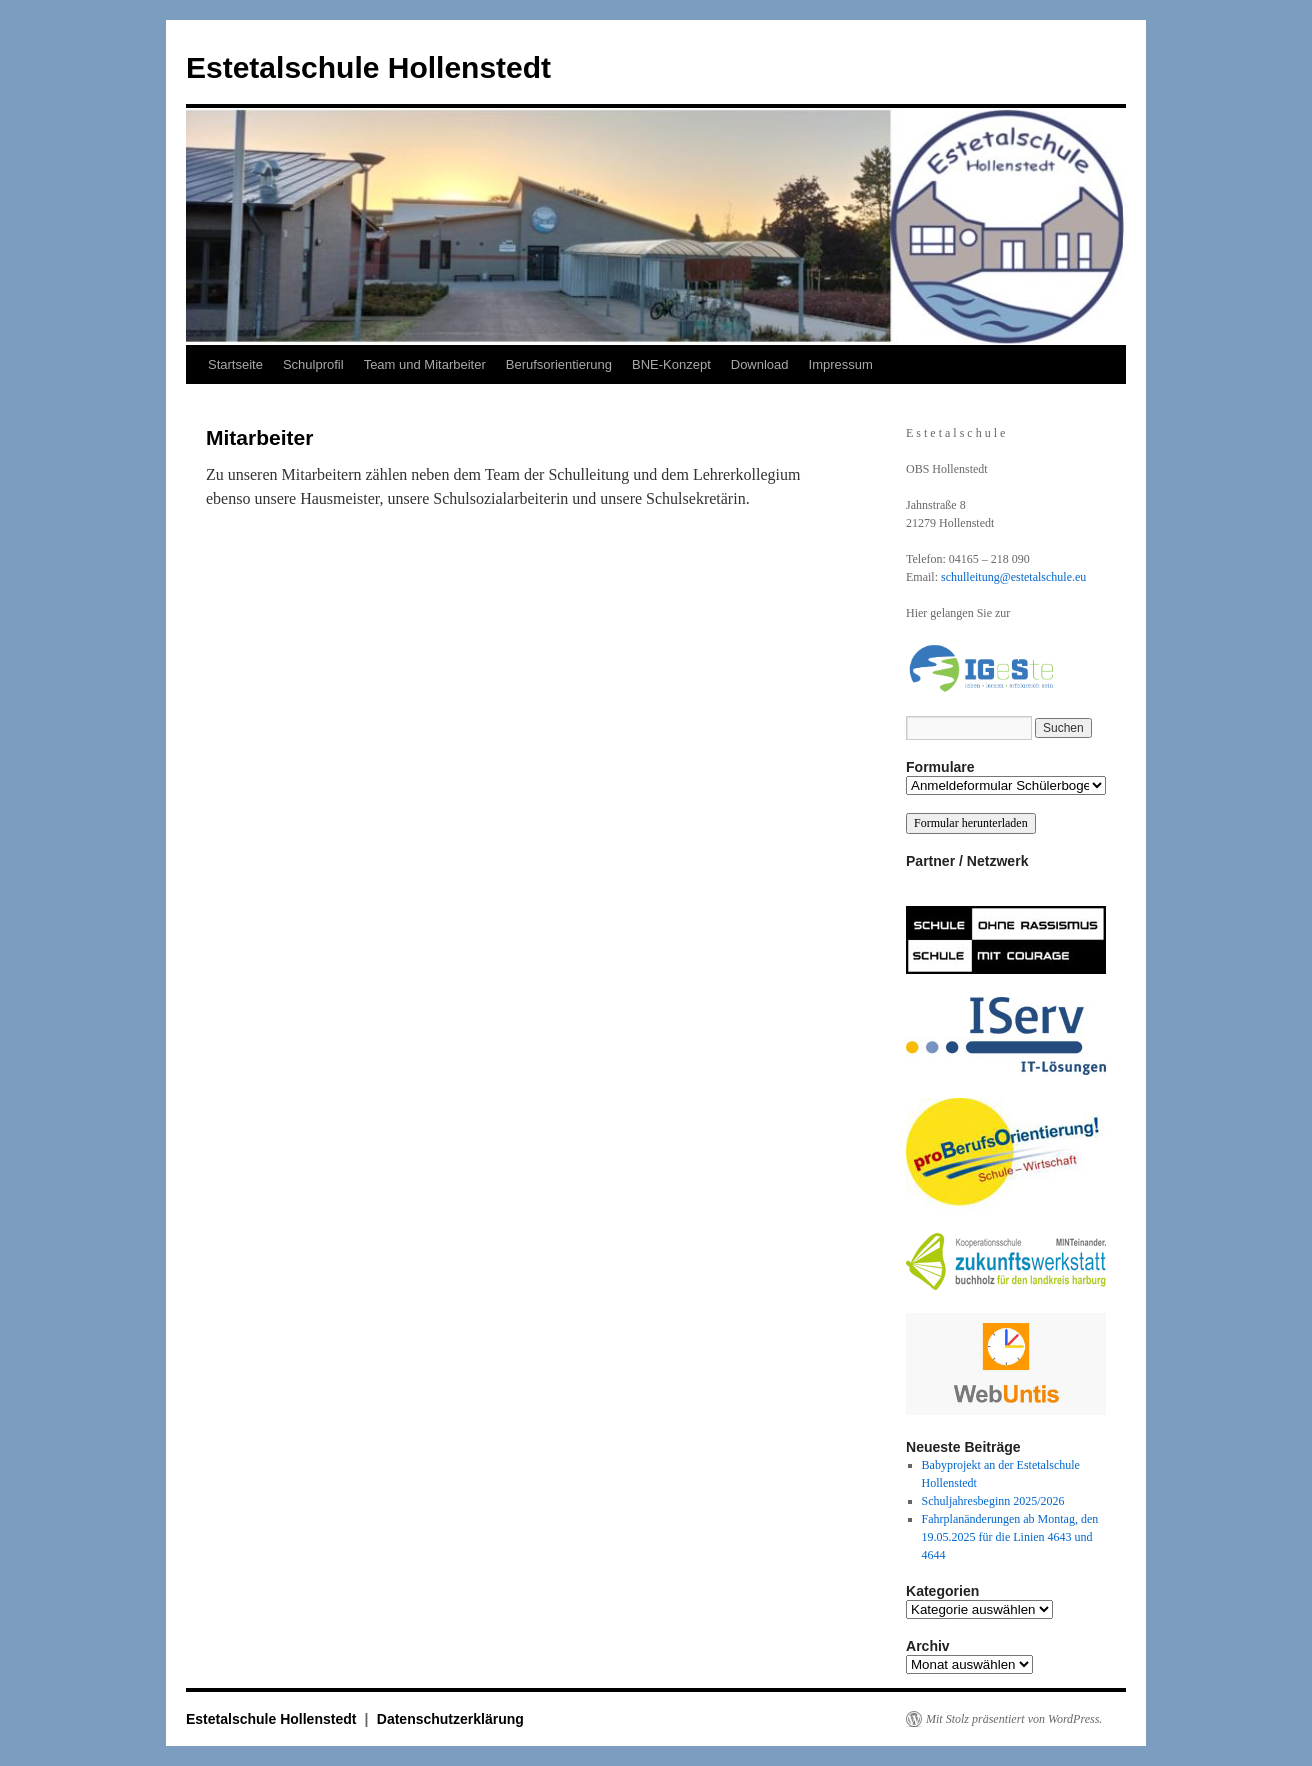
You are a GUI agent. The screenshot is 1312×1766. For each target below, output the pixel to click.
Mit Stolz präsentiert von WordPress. (1014, 1719)
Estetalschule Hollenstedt (368, 67)
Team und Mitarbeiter (425, 364)
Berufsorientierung (559, 364)
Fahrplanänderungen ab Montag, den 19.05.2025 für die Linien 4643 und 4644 (1010, 1537)
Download (760, 364)
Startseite (235, 364)
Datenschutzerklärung (450, 1719)
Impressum (841, 364)
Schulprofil (313, 364)
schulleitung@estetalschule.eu (1013, 577)
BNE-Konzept (671, 364)
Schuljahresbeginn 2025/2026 (993, 1501)
